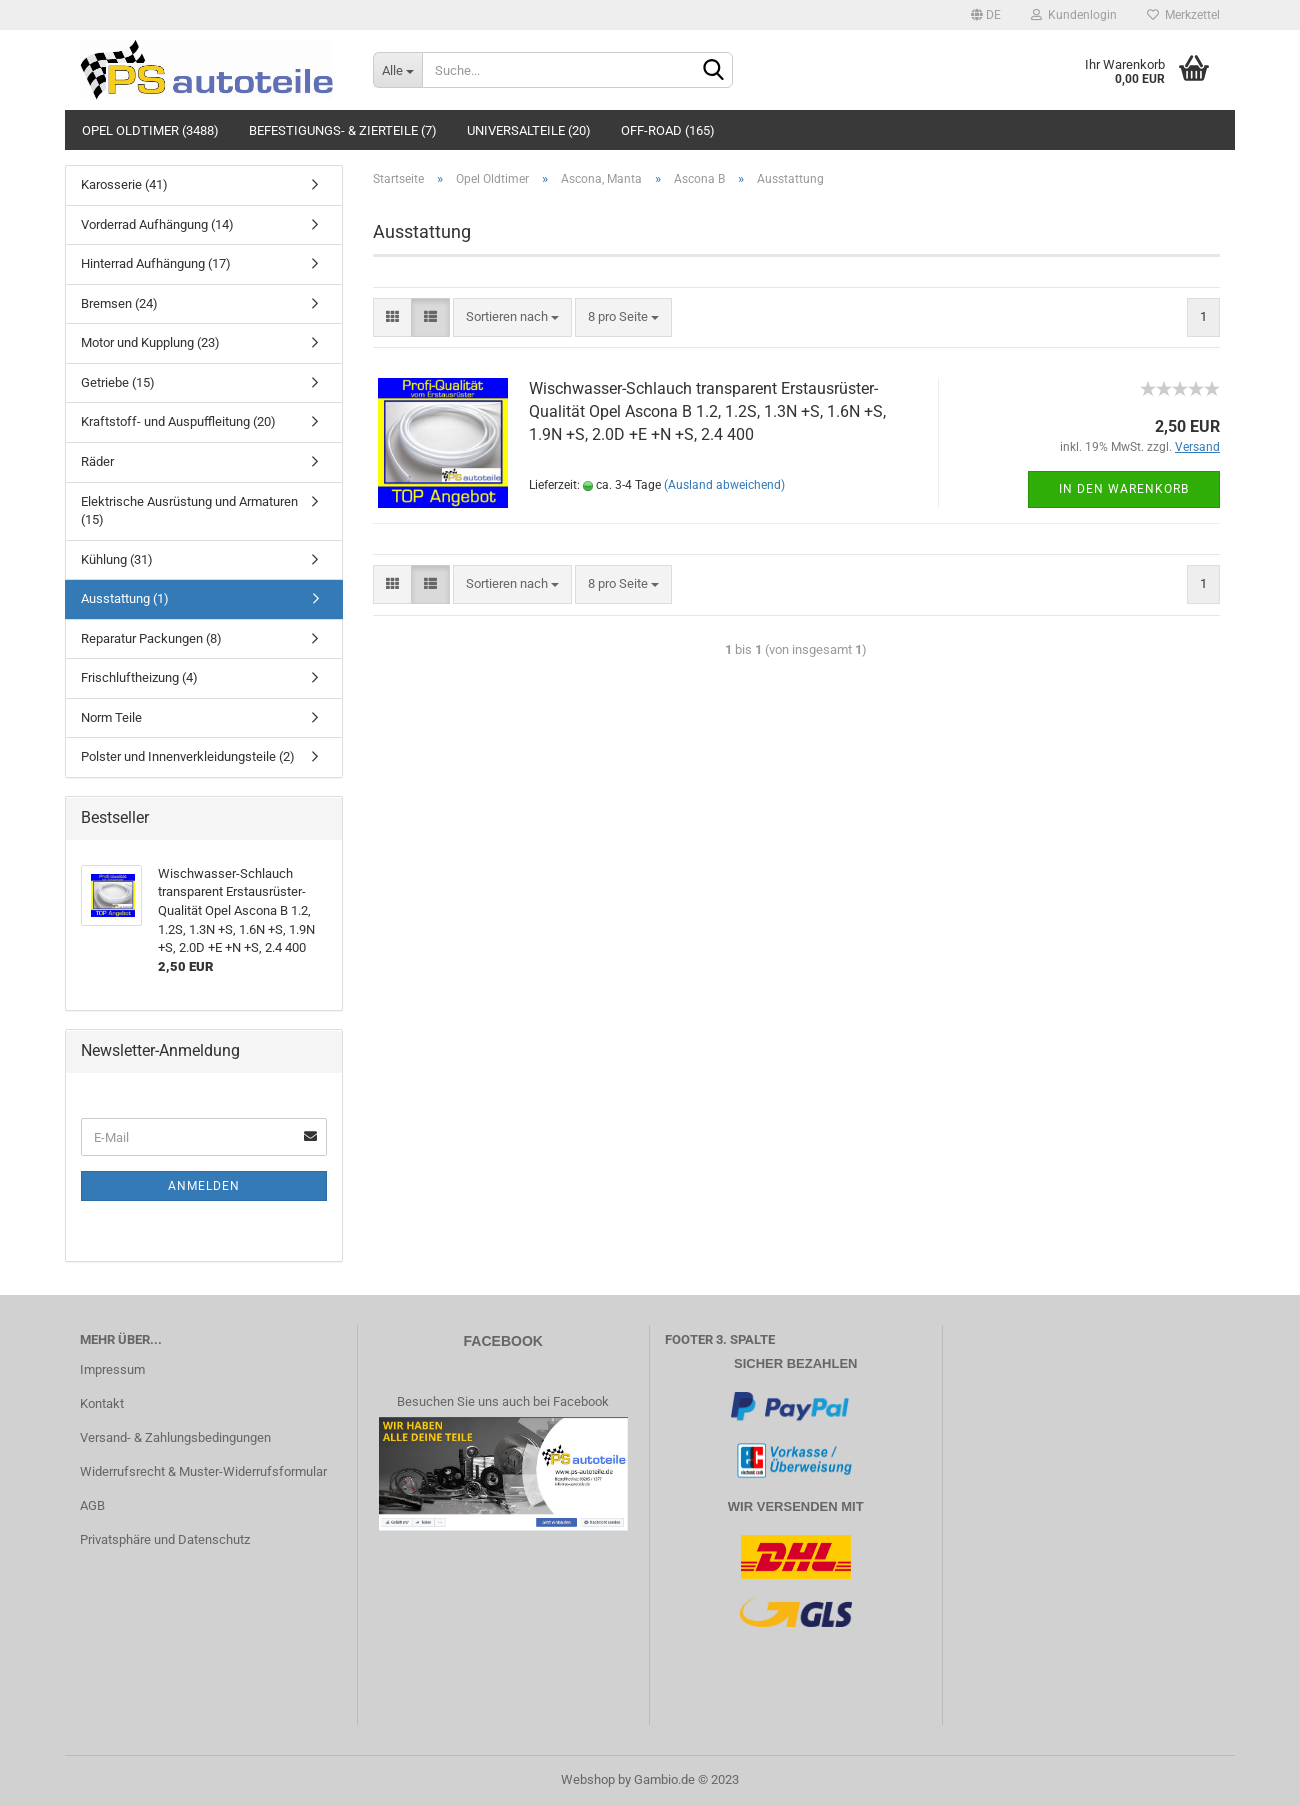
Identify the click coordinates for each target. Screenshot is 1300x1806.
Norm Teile (111, 717)
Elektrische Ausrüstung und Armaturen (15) (189, 511)
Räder (97, 461)
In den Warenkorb (1124, 489)
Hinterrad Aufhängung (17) (156, 263)
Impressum (112, 1369)
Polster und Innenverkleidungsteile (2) (188, 756)
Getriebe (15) (118, 382)
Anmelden (204, 1186)
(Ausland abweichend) (724, 485)
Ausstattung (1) (125, 598)
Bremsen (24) (119, 303)
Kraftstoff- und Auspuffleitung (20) (178, 421)
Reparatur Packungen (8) (151, 638)
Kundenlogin (1074, 15)
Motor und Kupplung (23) (150, 342)
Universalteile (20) (529, 130)
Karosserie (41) (124, 184)
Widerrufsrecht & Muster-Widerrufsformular (203, 1471)
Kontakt (102, 1403)
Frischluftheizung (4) (139, 677)
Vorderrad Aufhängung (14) (157, 224)
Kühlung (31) (117, 559)
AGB (92, 1505)
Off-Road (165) (668, 130)
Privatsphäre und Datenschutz (165, 1539)
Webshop (588, 1779)
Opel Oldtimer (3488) (150, 130)
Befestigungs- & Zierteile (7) (343, 130)
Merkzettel (1183, 15)
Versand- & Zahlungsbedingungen (175, 1437)
